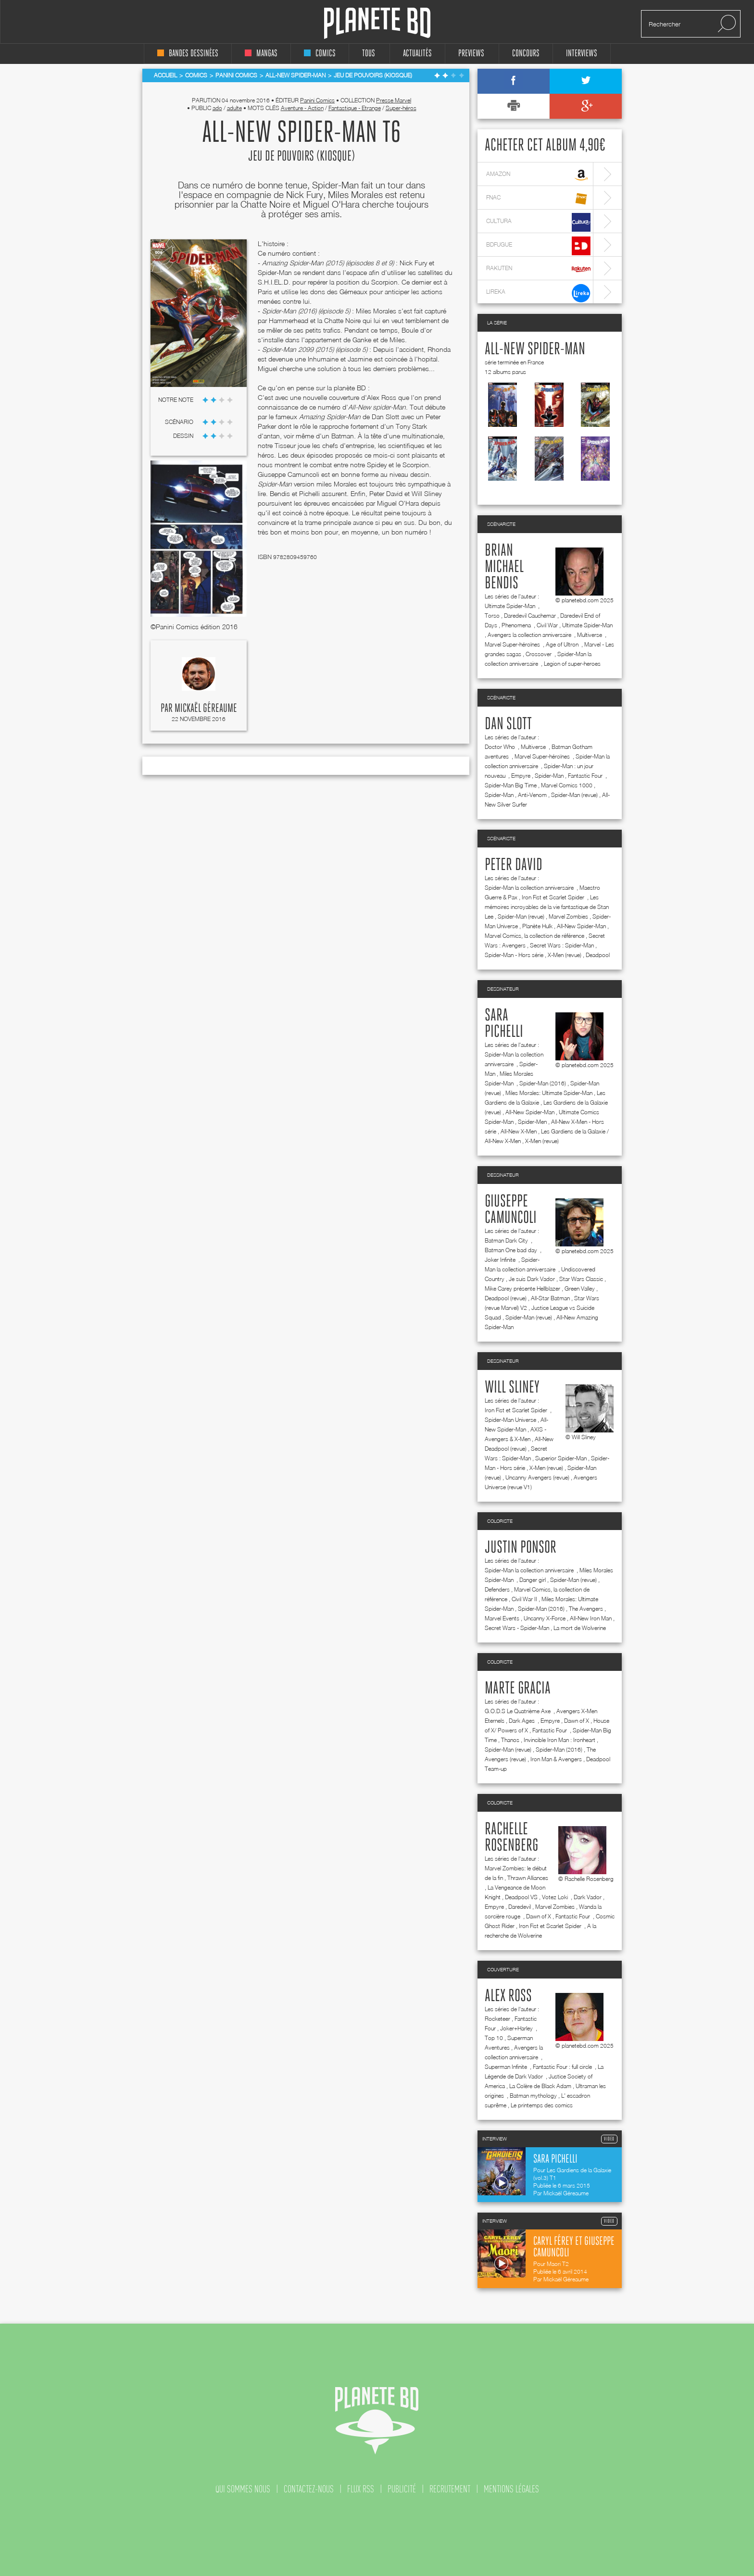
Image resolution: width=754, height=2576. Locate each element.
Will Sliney (512, 1387)
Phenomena (517, 625)
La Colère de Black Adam (540, 2086)
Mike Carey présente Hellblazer (522, 1288)
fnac (538, 198)
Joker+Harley (517, 2028)
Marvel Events (502, 1618)
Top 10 (494, 2037)
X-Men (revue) (564, 954)
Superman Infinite (506, 2066)
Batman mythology (533, 2095)
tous (368, 54)
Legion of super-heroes (572, 663)
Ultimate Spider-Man (511, 606)
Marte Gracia (518, 1688)
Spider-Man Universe (510, 1419)
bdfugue (538, 245)
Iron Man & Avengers (556, 1759)
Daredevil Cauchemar (530, 615)
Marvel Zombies (568, 916)
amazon (538, 175)
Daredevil (519, 1906)
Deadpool (598, 954)
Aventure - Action (302, 108)
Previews (471, 54)
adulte (234, 108)
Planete (377, 23)
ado (217, 108)
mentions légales (511, 2489)
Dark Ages (522, 1720)
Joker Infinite (501, 1259)
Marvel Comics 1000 (566, 785)
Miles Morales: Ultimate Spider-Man (548, 1092)
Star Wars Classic (581, 1278)
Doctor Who (500, 746)
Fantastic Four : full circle (563, 2066)
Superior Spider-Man (561, 1458)
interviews (581, 54)
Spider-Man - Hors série (514, 954)
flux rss (360, 2489)
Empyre (520, 775)
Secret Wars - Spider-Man (517, 1627)
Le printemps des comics (542, 2105)
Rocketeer (497, 2018)
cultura (538, 222)
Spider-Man (549, 775)
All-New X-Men (519, 1131)
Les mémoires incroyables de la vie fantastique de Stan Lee (547, 907)
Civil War (547, 625)
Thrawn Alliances (527, 1877)
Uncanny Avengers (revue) (537, 1477)
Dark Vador (588, 1897)
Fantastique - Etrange (354, 108)
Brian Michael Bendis (504, 567)
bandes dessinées (187, 54)
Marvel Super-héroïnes (513, 644)
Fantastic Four (586, 775)
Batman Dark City (507, 1240)
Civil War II (524, 1599)
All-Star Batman (550, 1298)
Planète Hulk (537, 926)
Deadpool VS (521, 1897)
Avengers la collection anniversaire (530, 634)
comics (320, 54)
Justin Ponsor (520, 1548)
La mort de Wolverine (579, 1627)
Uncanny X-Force (545, 1618)
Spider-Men (532, 1121)
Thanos (510, 1739)
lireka (538, 293)
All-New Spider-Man (535, 349)
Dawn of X (576, 1720)
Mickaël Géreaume (206, 708)
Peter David (513, 865)
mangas (261, 54)
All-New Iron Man (591, 1618)
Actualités (417, 54)
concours (526, 54)
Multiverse (590, 634)
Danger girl (532, 1579)
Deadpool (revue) (506, 1298)
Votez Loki (555, 1897)
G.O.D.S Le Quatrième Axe (518, 1711)
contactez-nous (309, 2489)
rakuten (538, 269)
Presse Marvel (393, 100)
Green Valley (580, 1288)
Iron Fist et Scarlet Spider (554, 897)
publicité (402, 2489)
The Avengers (586, 1608)
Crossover (539, 654)
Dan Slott (508, 724)
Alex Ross (508, 1996)
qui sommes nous (242, 2489)
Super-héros (401, 108)
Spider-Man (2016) (542, 1083)
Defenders (497, 1589)
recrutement (449, 2489)
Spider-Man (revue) (574, 794)
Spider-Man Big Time (511, 785)
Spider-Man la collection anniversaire (530, 887)
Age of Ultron (563, 644)
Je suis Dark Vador (532, 1278)
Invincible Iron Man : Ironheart (559, 1739)
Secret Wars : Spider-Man (562, 945)
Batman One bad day (512, 1250)
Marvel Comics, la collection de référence (534, 935)
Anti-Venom (532, 794)
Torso (492, 615)
